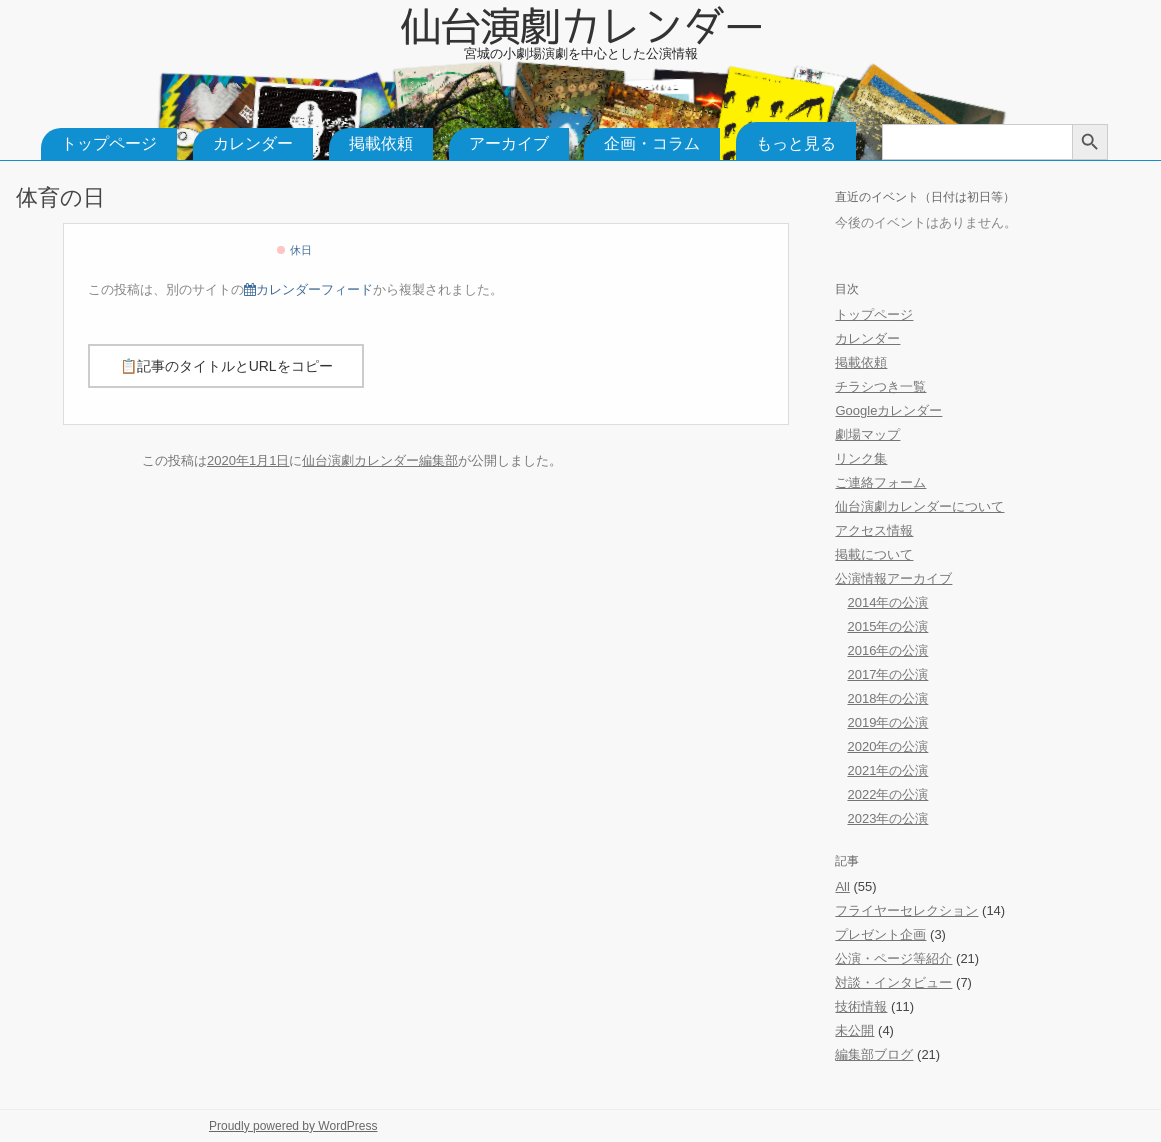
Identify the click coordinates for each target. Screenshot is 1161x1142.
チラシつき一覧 (880, 386)
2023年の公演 (887, 818)
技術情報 (861, 1006)
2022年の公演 (887, 794)
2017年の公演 (887, 674)
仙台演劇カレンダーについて (919, 506)
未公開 (854, 1030)
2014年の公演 (887, 602)
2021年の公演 (887, 770)
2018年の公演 (887, 698)
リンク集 (861, 458)
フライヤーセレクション (906, 910)
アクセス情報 (874, 530)
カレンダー (253, 143)
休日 (294, 250)
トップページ (109, 143)
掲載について (874, 554)
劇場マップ (867, 434)
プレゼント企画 (880, 934)
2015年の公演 (887, 626)
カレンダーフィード (308, 289)
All (842, 886)
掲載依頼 (381, 143)
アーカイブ (509, 143)
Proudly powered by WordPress (293, 1126)
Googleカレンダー (888, 410)
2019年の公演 (887, 722)
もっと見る (796, 143)
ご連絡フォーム (880, 482)
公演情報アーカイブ (893, 578)
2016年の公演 (887, 650)
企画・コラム (652, 143)
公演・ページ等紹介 (893, 958)
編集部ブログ (874, 1054)
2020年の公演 (887, 746)
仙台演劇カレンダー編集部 (380, 460)
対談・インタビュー (893, 982)
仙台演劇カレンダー (581, 22)
